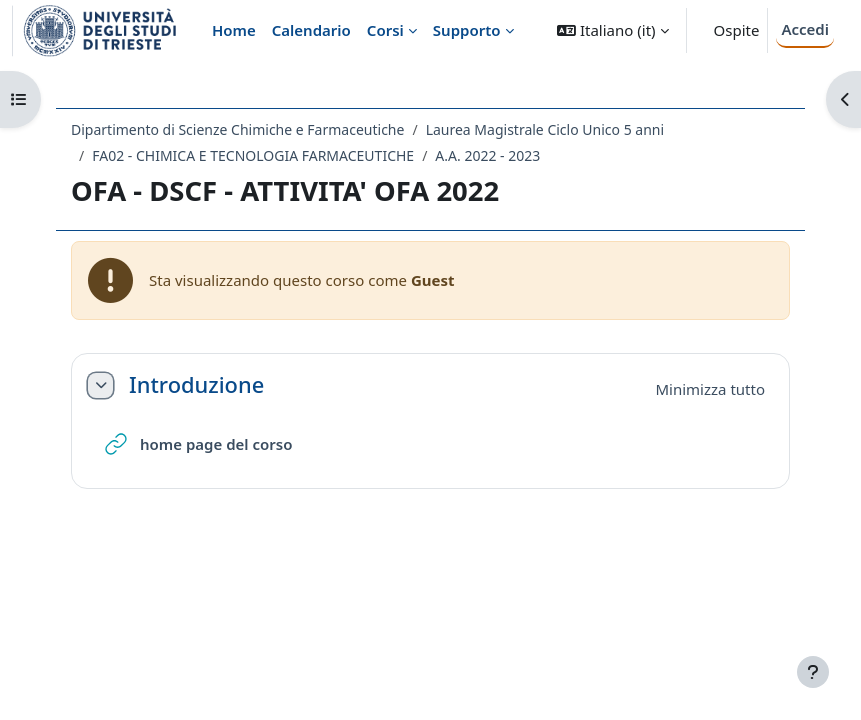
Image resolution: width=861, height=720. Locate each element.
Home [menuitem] (234, 30)
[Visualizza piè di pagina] (813, 672)
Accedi (805, 29)
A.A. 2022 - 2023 (487, 155)
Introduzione (196, 385)
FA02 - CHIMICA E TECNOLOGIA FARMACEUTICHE (253, 155)
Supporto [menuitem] (467, 30)
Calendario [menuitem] (311, 30)
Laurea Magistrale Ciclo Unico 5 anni (545, 129)
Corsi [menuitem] (385, 30)
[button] (612, 30)
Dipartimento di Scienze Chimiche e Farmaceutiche (237, 129)
